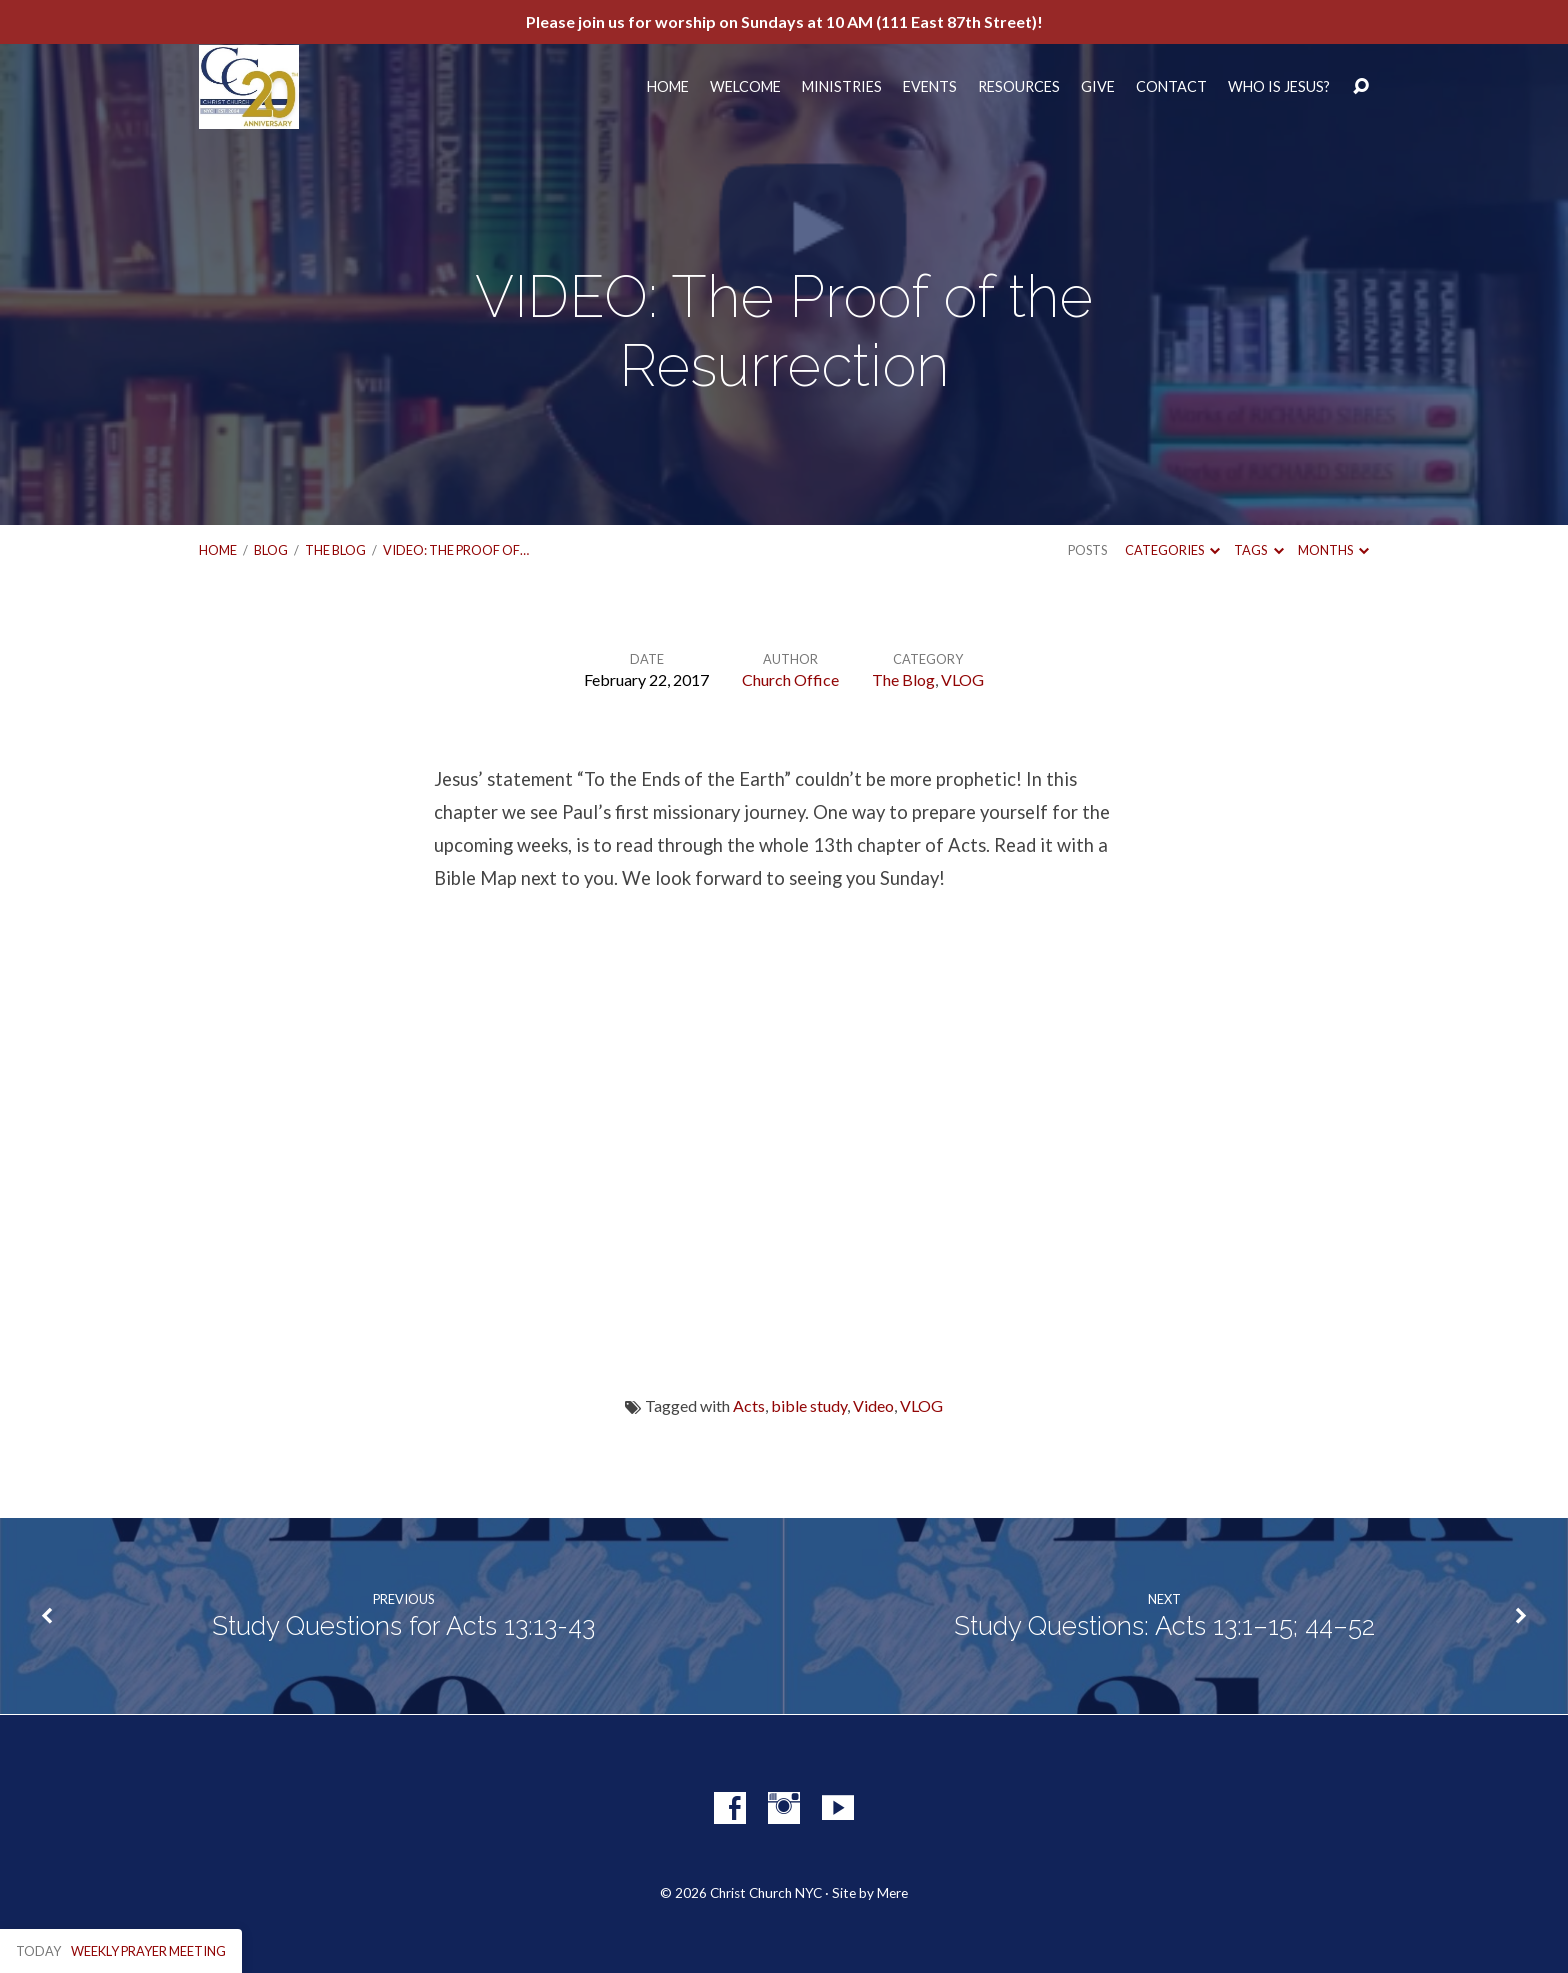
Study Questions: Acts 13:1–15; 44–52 (1164, 1626)
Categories (1172, 550)
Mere (892, 1893)
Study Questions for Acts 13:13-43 (403, 1626)
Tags (1258, 550)
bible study (809, 1405)
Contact (1171, 87)
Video (873, 1405)
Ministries (842, 87)
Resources (1019, 87)
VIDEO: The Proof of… (456, 550)
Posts (1087, 550)
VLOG (962, 679)
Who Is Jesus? (1279, 87)
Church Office (790, 679)
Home (668, 87)
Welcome (745, 87)
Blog (271, 550)
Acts (749, 1405)
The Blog (335, 550)
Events (930, 87)
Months (1333, 550)
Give (1098, 87)
